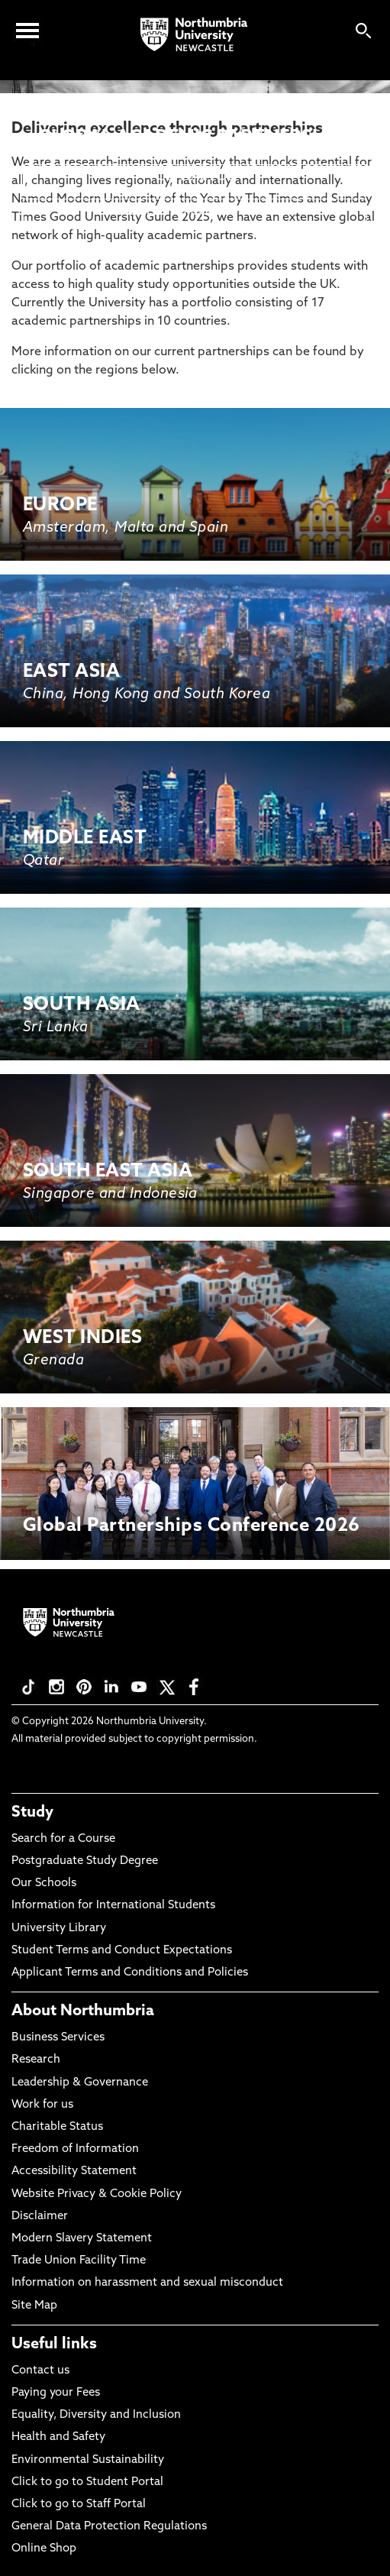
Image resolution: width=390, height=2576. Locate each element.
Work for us (42, 2105)
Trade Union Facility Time (78, 2261)
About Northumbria (82, 2011)
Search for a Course (63, 1839)
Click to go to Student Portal (87, 2482)
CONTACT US (195, 177)
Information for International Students (113, 1905)
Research (35, 2060)
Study (32, 1812)
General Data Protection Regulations (109, 2526)
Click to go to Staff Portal (78, 2504)
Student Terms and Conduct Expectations (121, 1950)
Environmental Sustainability (87, 2460)
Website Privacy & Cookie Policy (96, 2194)
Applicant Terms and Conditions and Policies (129, 1973)
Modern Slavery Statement (81, 2238)
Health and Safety (58, 2437)
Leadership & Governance (79, 2083)
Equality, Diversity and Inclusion (96, 2415)
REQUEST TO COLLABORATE (195, 211)
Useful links (54, 2344)
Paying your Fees (55, 2393)
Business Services (58, 2038)
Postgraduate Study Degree (84, 1861)
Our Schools (43, 1883)
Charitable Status (57, 2127)
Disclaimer (39, 2216)
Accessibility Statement (74, 2171)
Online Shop (43, 2549)
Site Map (34, 2306)
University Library (58, 1928)
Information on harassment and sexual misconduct (147, 2283)
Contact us (40, 2371)
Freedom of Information (75, 2149)
